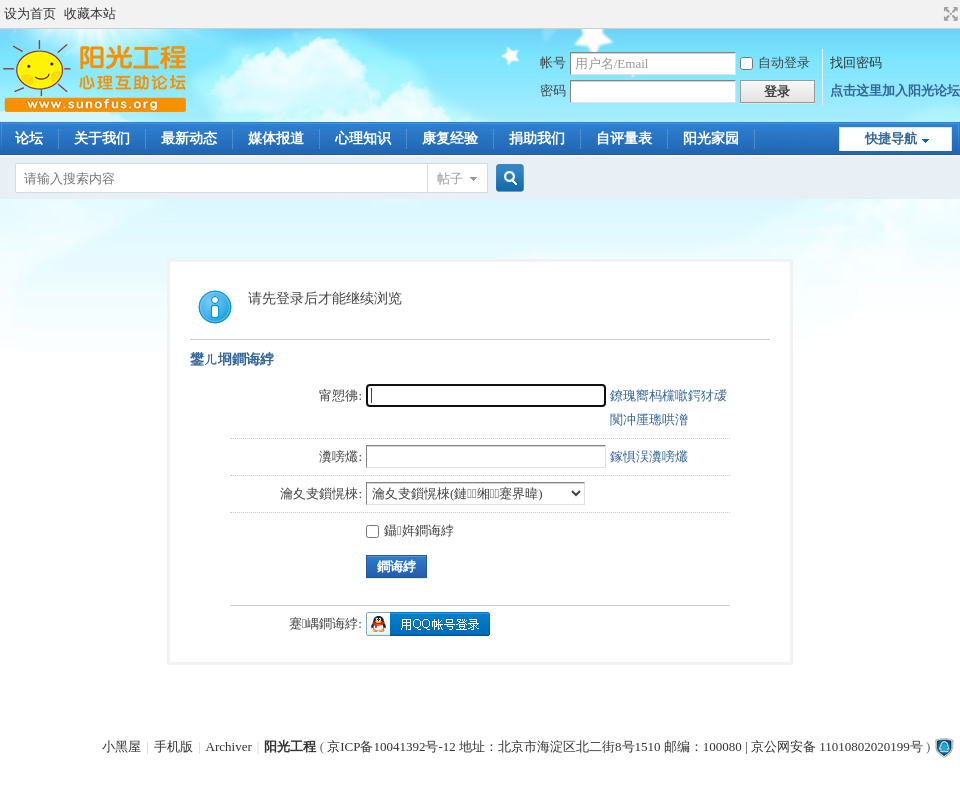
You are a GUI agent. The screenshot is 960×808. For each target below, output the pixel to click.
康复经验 (450, 138)
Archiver (229, 746)
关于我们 (102, 138)
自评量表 (624, 138)
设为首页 (30, 13)
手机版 (173, 746)
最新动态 (189, 138)
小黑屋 (121, 746)
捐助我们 (537, 138)
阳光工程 (290, 746)
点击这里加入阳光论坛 (895, 90)
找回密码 (856, 62)
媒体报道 (276, 138)
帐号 (553, 62)
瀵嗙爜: (340, 456)
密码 (553, 90)
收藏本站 (90, 13)
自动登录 (775, 62)
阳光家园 (711, 138)
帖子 (450, 178)
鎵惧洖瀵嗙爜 (649, 456)
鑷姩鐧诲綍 (410, 530)
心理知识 (363, 138)
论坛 (29, 138)
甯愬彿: (340, 395)
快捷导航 (891, 138)
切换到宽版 (948, 14)
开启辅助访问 (932, 14)
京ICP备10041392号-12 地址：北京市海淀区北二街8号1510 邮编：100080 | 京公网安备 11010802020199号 (624, 746)
